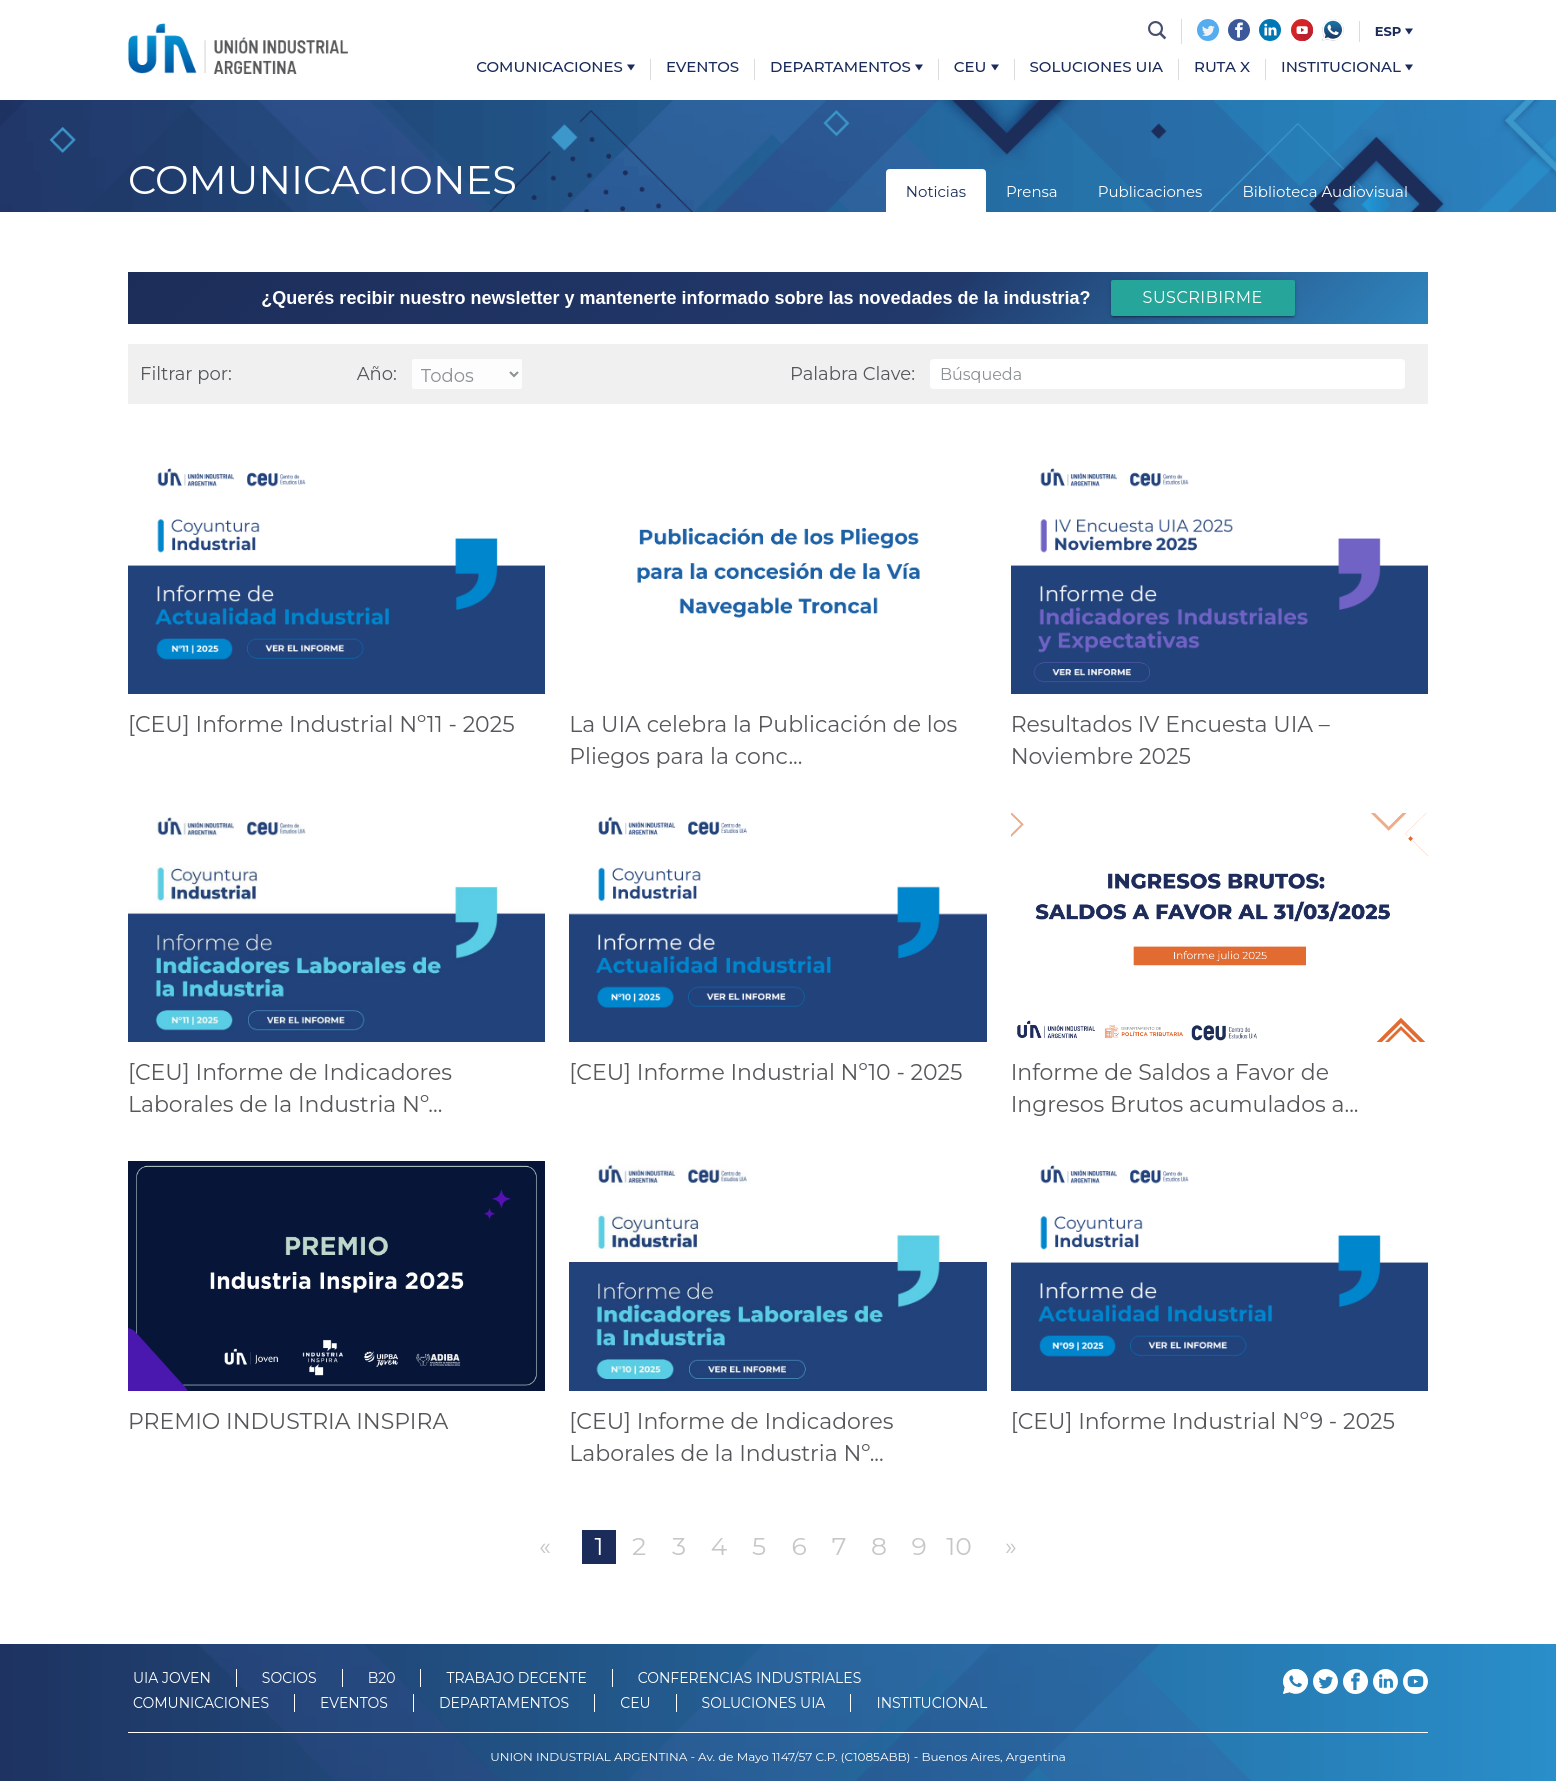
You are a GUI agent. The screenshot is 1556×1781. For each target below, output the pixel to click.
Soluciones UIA (1097, 67)
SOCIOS (289, 1678)
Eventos (702, 67)
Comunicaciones (555, 67)
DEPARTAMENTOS (504, 1703)
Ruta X (1222, 67)
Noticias (936, 191)
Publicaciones (1150, 191)
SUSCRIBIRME (1203, 297)
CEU (976, 67)
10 (959, 1546)
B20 (382, 1678)
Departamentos (846, 67)
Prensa (1032, 191)
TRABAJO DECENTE (516, 1678)
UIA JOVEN (172, 1678)
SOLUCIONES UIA (764, 1703)
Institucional (1347, 67)
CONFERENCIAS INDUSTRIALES (750, 1678)
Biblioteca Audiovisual (1325, 191)
